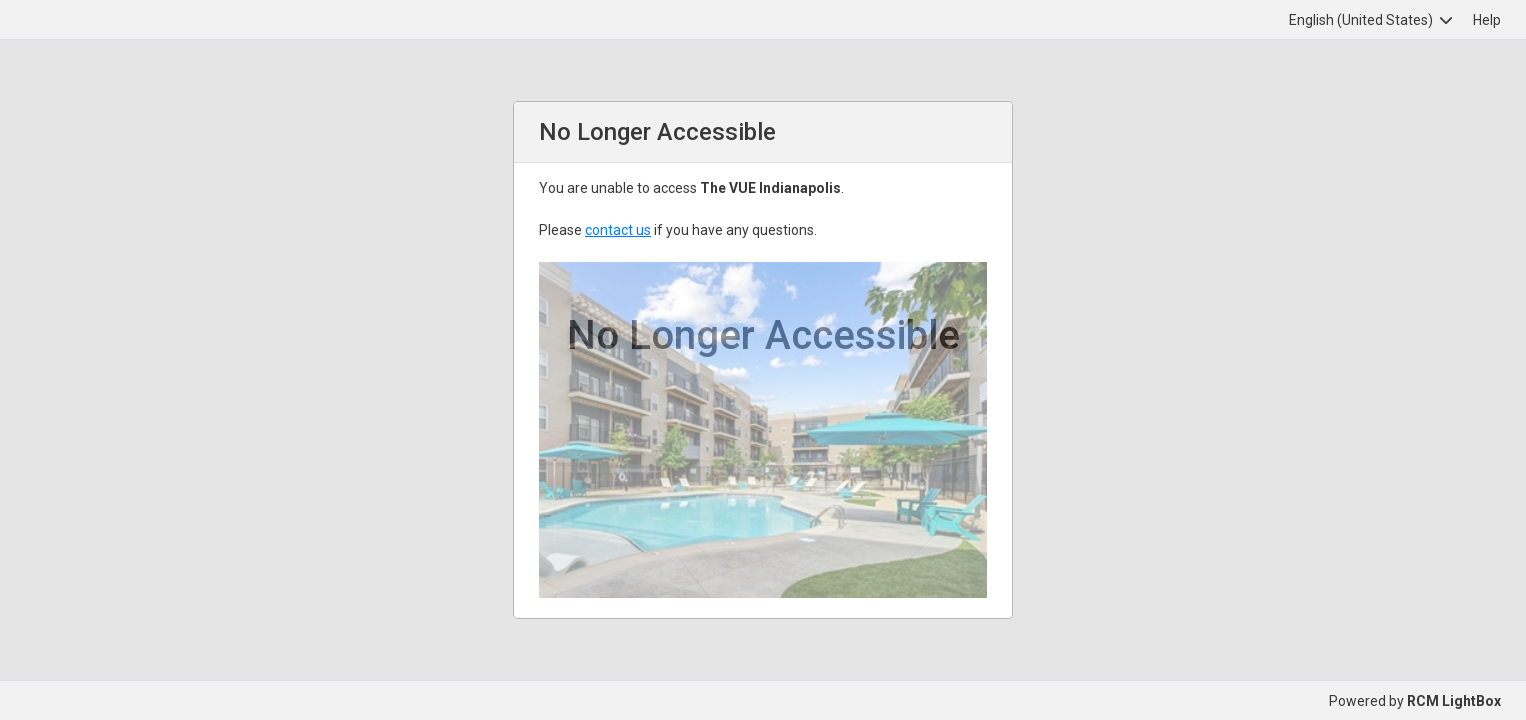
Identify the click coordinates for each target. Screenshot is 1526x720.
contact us (618, 230)
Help (1487, 20)
